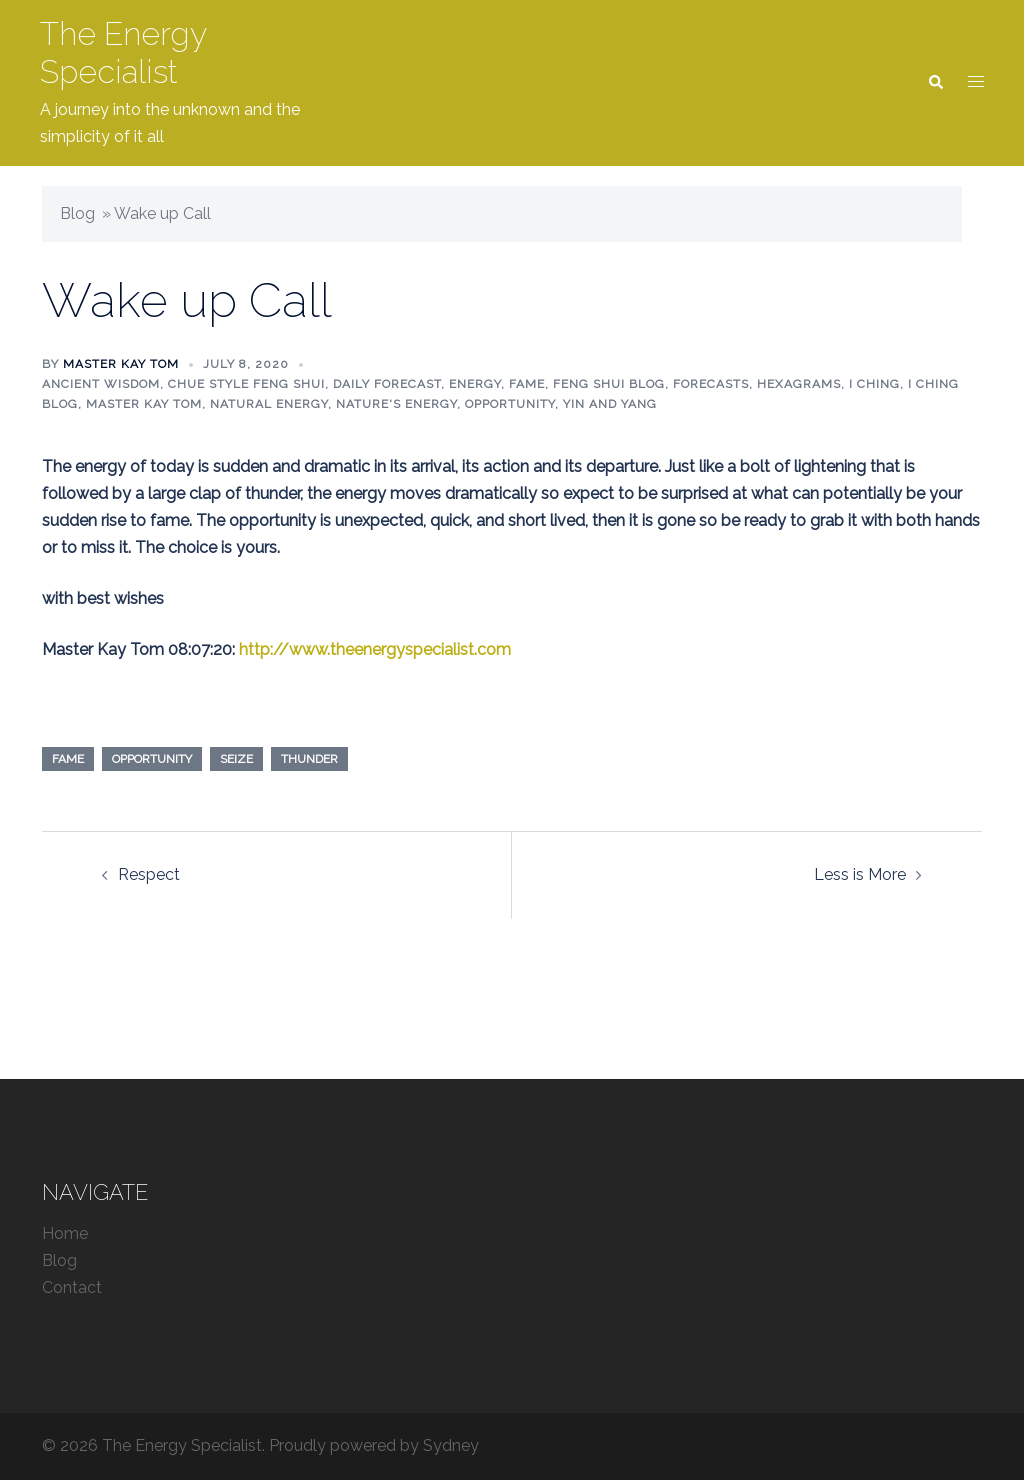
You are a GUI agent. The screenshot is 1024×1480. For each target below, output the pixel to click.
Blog (77, 213)
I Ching (874, 384)
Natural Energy (269, 404)
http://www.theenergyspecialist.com (375, 649)
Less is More (860, 874)
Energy (475, 384)
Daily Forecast (387, 384)
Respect (149, 874)
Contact (72, 1287)
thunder (309, 759)
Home (65, 1233)
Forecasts (711, 384)
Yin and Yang (610, 404)
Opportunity (510, 404)
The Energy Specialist (123, 52)
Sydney (451, 1445)
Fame (527, 384)
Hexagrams (799, 384)
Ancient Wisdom (101, 384)
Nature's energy (396, 404)
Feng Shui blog (609, 384)
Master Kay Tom (121, 364)
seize (236, 759)
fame (68, 759)
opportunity (152, 759)
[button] (935, 83)
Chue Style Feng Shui (246, 384)
